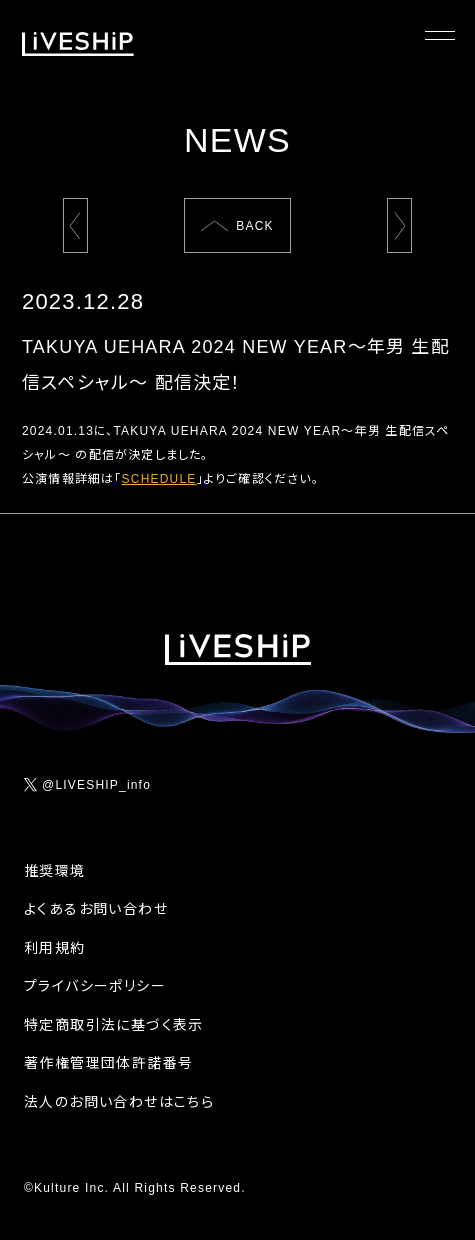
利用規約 (55, 948)
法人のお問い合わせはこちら (119, 1102)
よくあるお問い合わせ (96, 909)
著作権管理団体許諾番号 (108, 1063)
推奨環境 (55, 871)
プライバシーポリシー (95, 986)
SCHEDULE (159, 479)
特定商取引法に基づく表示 (114, 1025)
